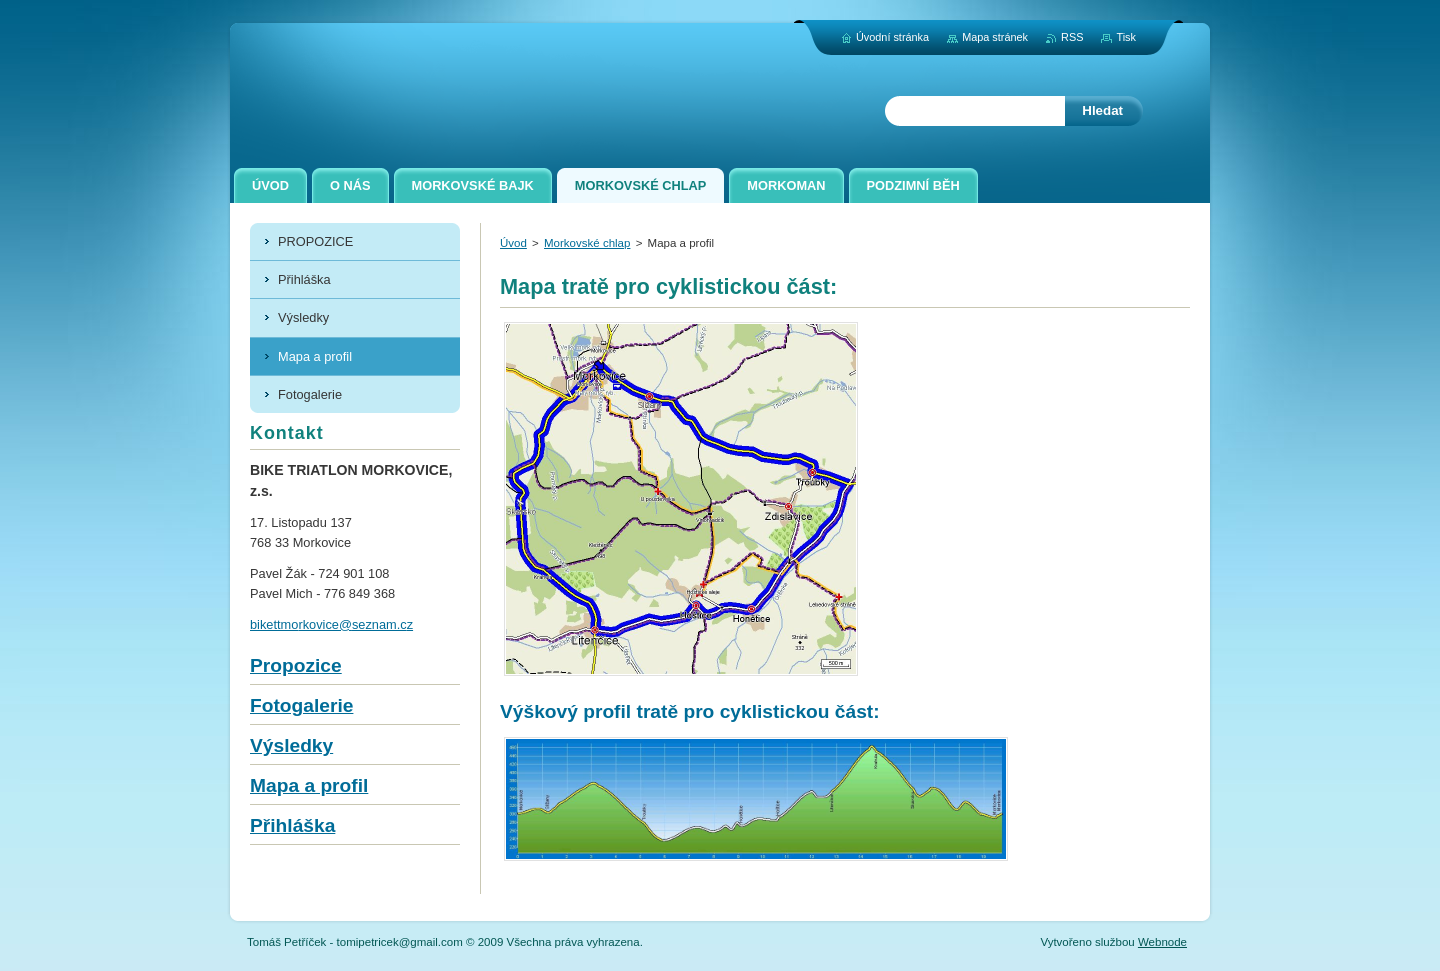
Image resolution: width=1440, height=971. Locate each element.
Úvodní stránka (892, 37)
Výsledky (291, 745)
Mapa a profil (309, 785)
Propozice (296, 665)
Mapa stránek (995, 37)
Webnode (1162, 942)
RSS (1072, 37)
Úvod (513, 243)
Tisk (1126, 37)
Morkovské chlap (587, 243)
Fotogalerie (301, 705)
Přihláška (292, 825)
